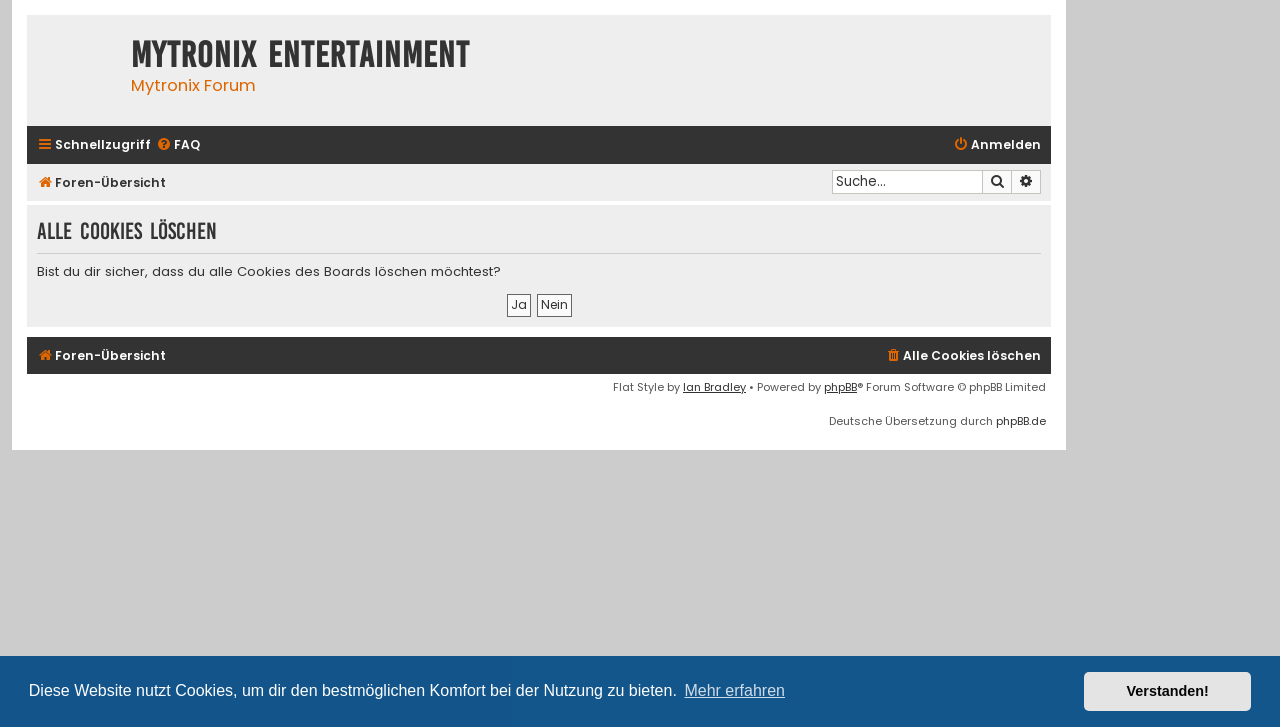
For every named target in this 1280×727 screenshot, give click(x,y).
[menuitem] (178, 145)
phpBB (840, 387)
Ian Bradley (714, 387)
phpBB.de (1021, 421)
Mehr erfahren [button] (734, 690)
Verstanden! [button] (1168, 691)
